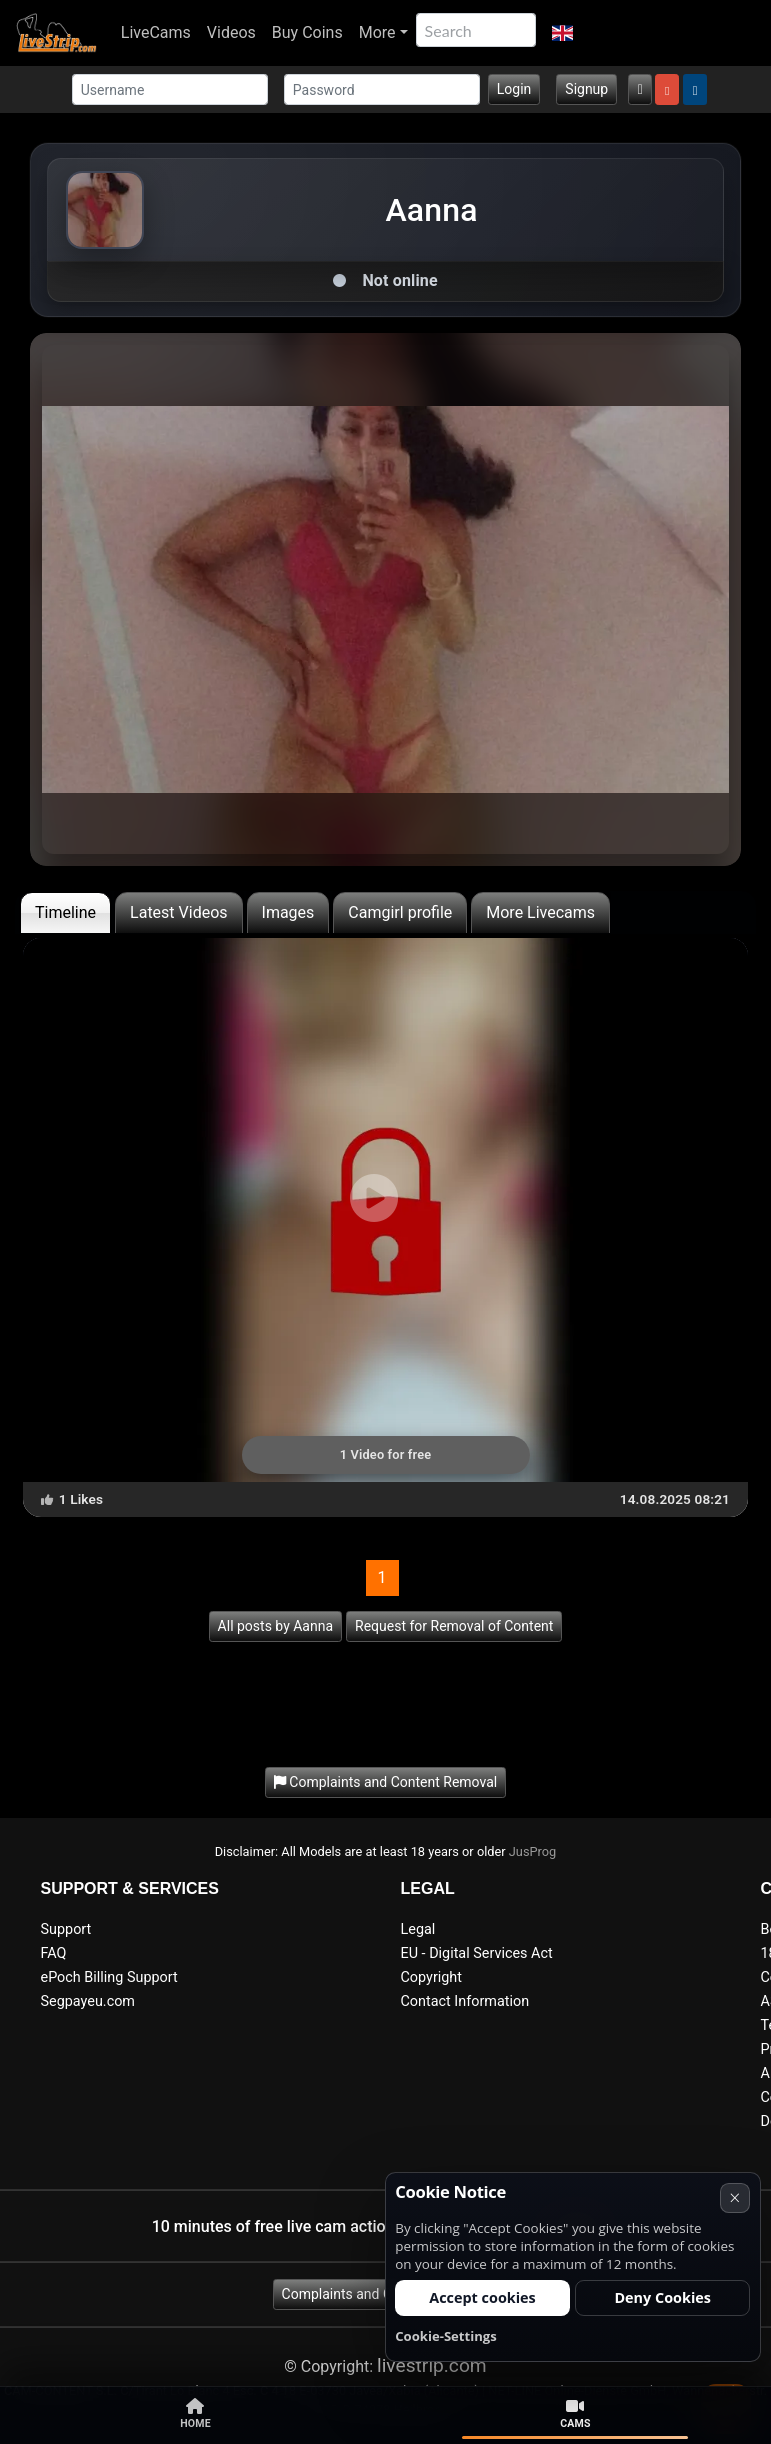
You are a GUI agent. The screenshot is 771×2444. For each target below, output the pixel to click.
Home (195, 2414)
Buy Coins (307, 32)
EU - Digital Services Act (477, 1953)
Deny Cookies (662, 2297)
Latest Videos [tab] (178, 912)
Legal (418, 1929)
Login (514, 89)
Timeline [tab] (65, 912)
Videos (231, 32)
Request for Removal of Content (454, 1626)
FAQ (54, 1953)
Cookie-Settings (446, 2336)
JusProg (533, 1851)
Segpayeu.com (88, 2001)
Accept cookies (482, 2297)
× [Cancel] (734, 2197)
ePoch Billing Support (109, 1977)
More (377, 32)
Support (66, 1929)
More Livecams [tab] (540, 912)
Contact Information (465, 2001)
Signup (586, 89)
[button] (562, 33)
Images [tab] (288, 912)
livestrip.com (432, 2365)
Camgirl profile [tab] (400, 912)
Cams (575, 2414)
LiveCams (156, 32)
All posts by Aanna (275, 1626)
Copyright (431, 1977)
